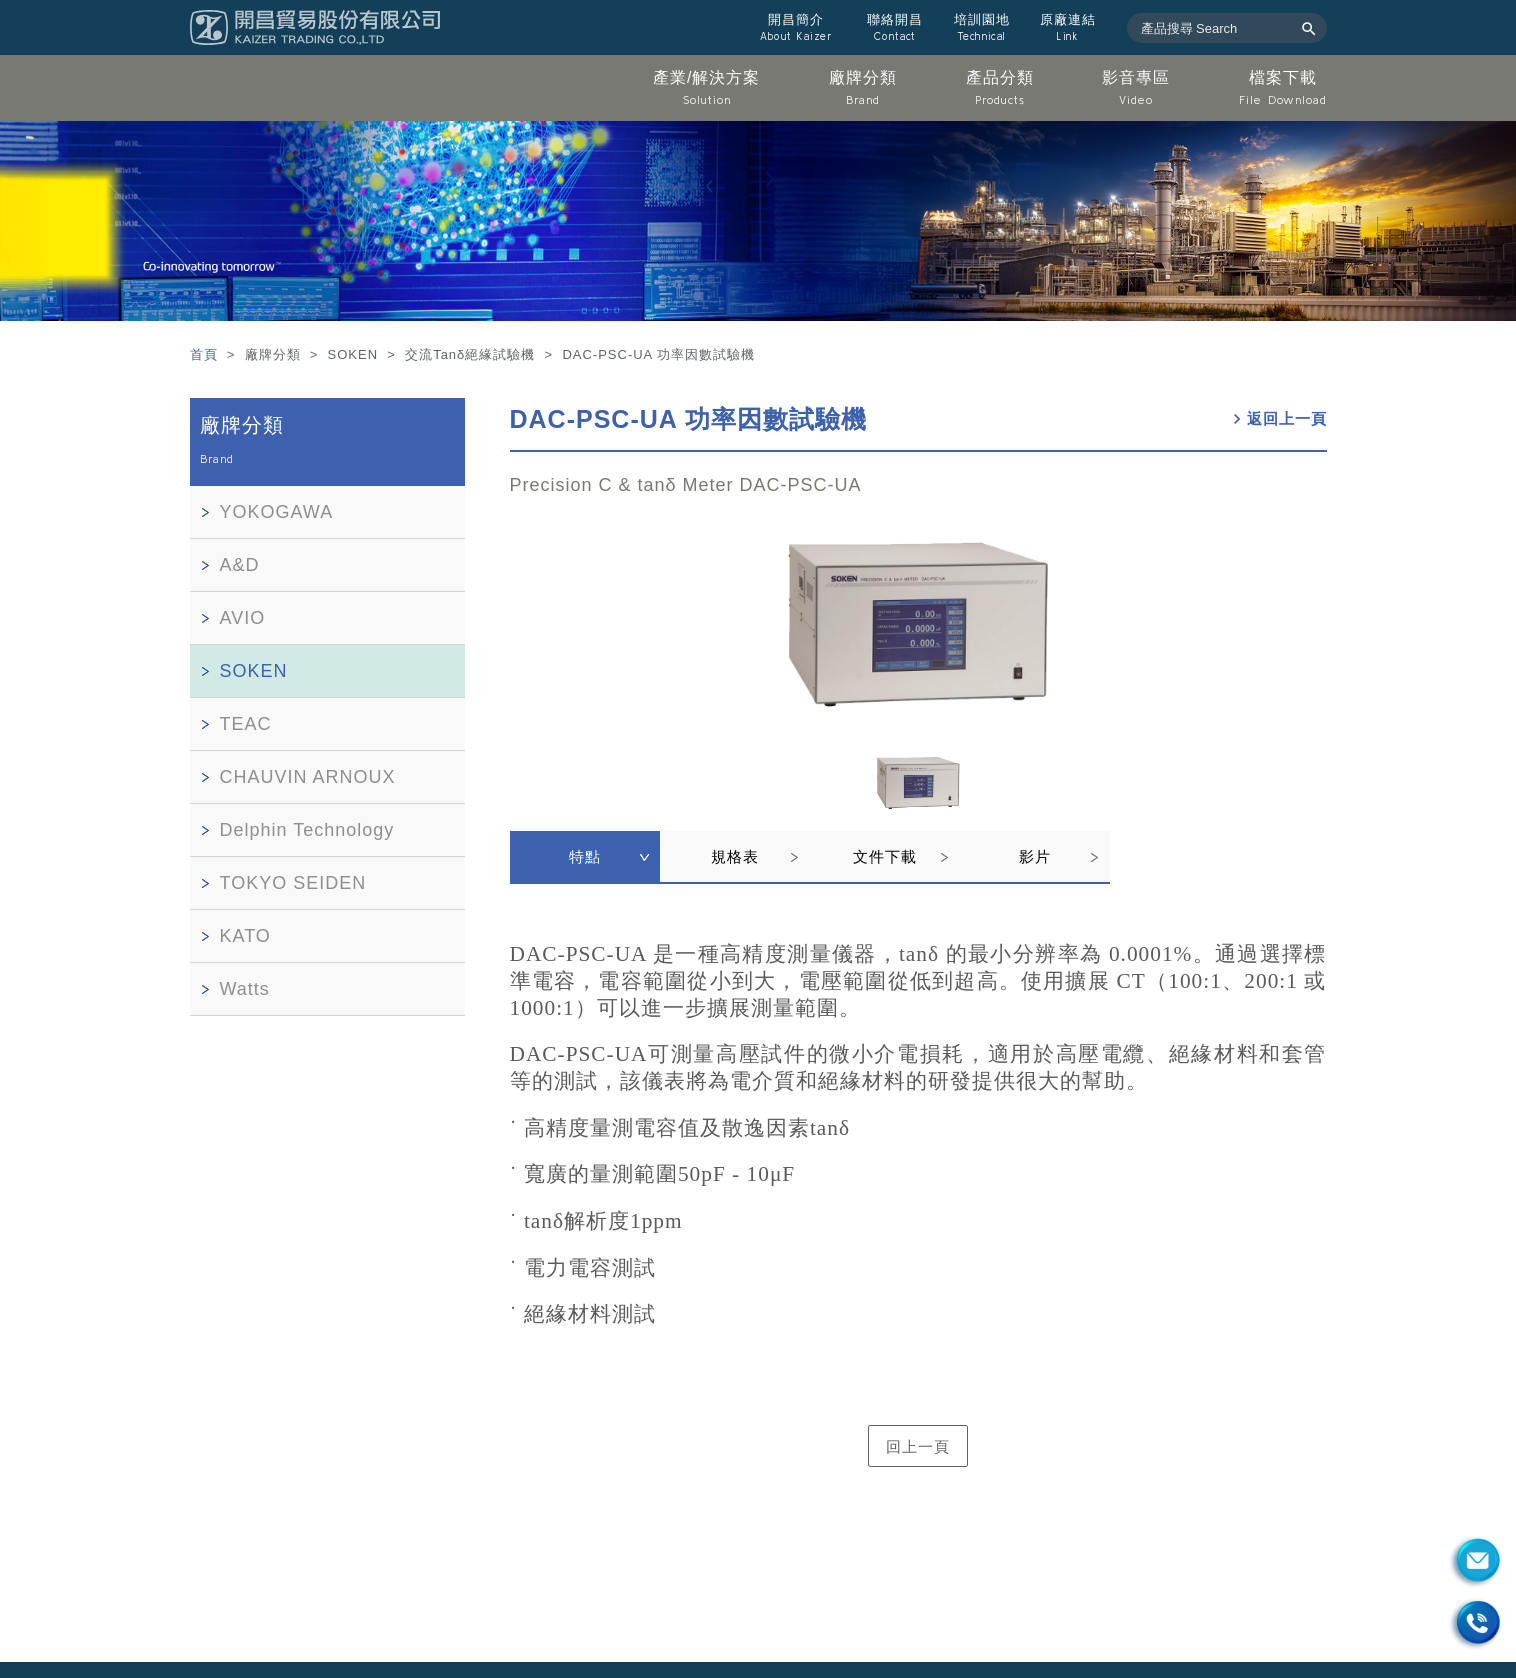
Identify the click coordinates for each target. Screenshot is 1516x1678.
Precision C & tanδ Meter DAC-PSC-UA (686, 485)
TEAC (246, 724)
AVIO (243, 618)
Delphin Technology (307, 830)
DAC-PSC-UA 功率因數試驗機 (688, 419)
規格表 (735, 856)
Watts (245, 989)
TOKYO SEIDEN (293, 883)
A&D (240, 565)
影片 (1035, 856)
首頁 (206, 354)
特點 (585, 856)
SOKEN (254, 671)
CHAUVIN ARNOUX (308, 777)
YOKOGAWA (277, 512)
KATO (245, 936)
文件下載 (885, 856)
